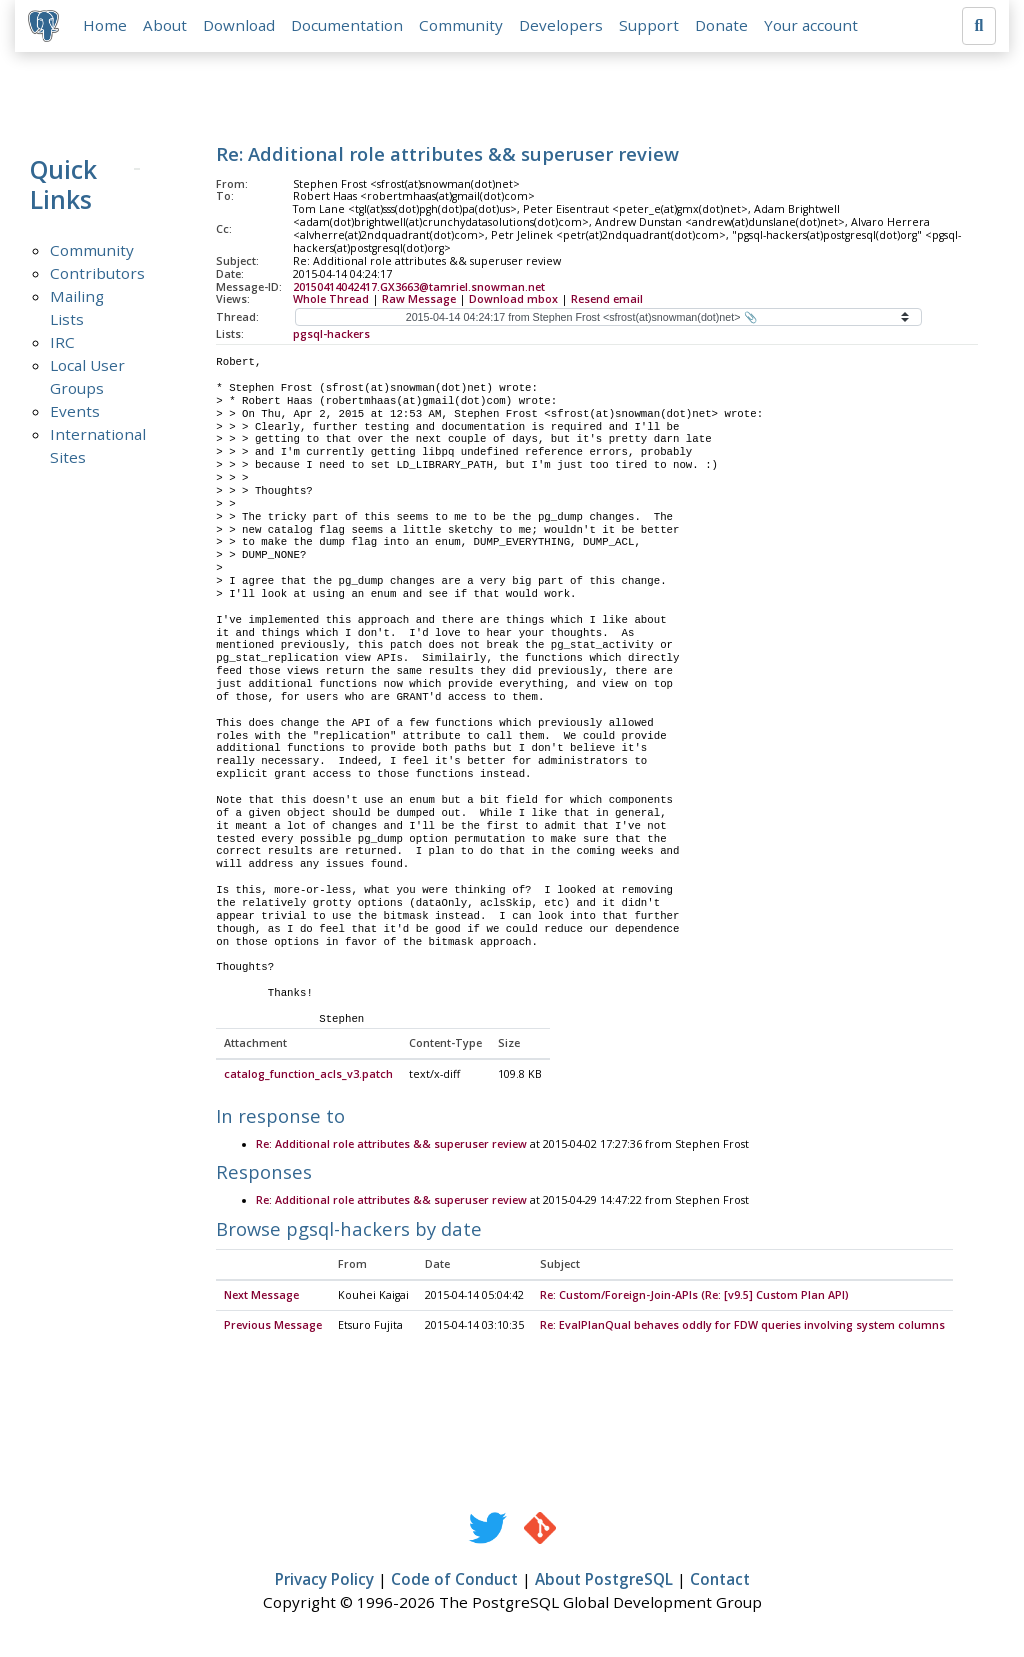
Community (464, 27)
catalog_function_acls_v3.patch (308, 1078)
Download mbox (513, 303)
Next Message (261, 1299)
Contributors (97, 276)
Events (75, 414)
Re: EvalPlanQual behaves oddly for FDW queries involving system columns (742, 1329)
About (168, 27)
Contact (720, 1583)
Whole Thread (331, 303)
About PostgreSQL (604, 1583)
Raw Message (419, 303)
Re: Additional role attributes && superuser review (391, 1148)
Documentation (350, 27)
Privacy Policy (324, 1583)
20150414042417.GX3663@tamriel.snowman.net (419, 290)
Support (652, 27)
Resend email (607, 303)
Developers (564, 27)
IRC (62, 345)
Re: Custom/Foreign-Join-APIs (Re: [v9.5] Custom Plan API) (694, 1299)
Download (242, 27)
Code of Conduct (454, 1583)
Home (108, 27)
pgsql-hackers (331, 338)
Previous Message (273, 1329)
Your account (814, 27)
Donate (724, 27)
